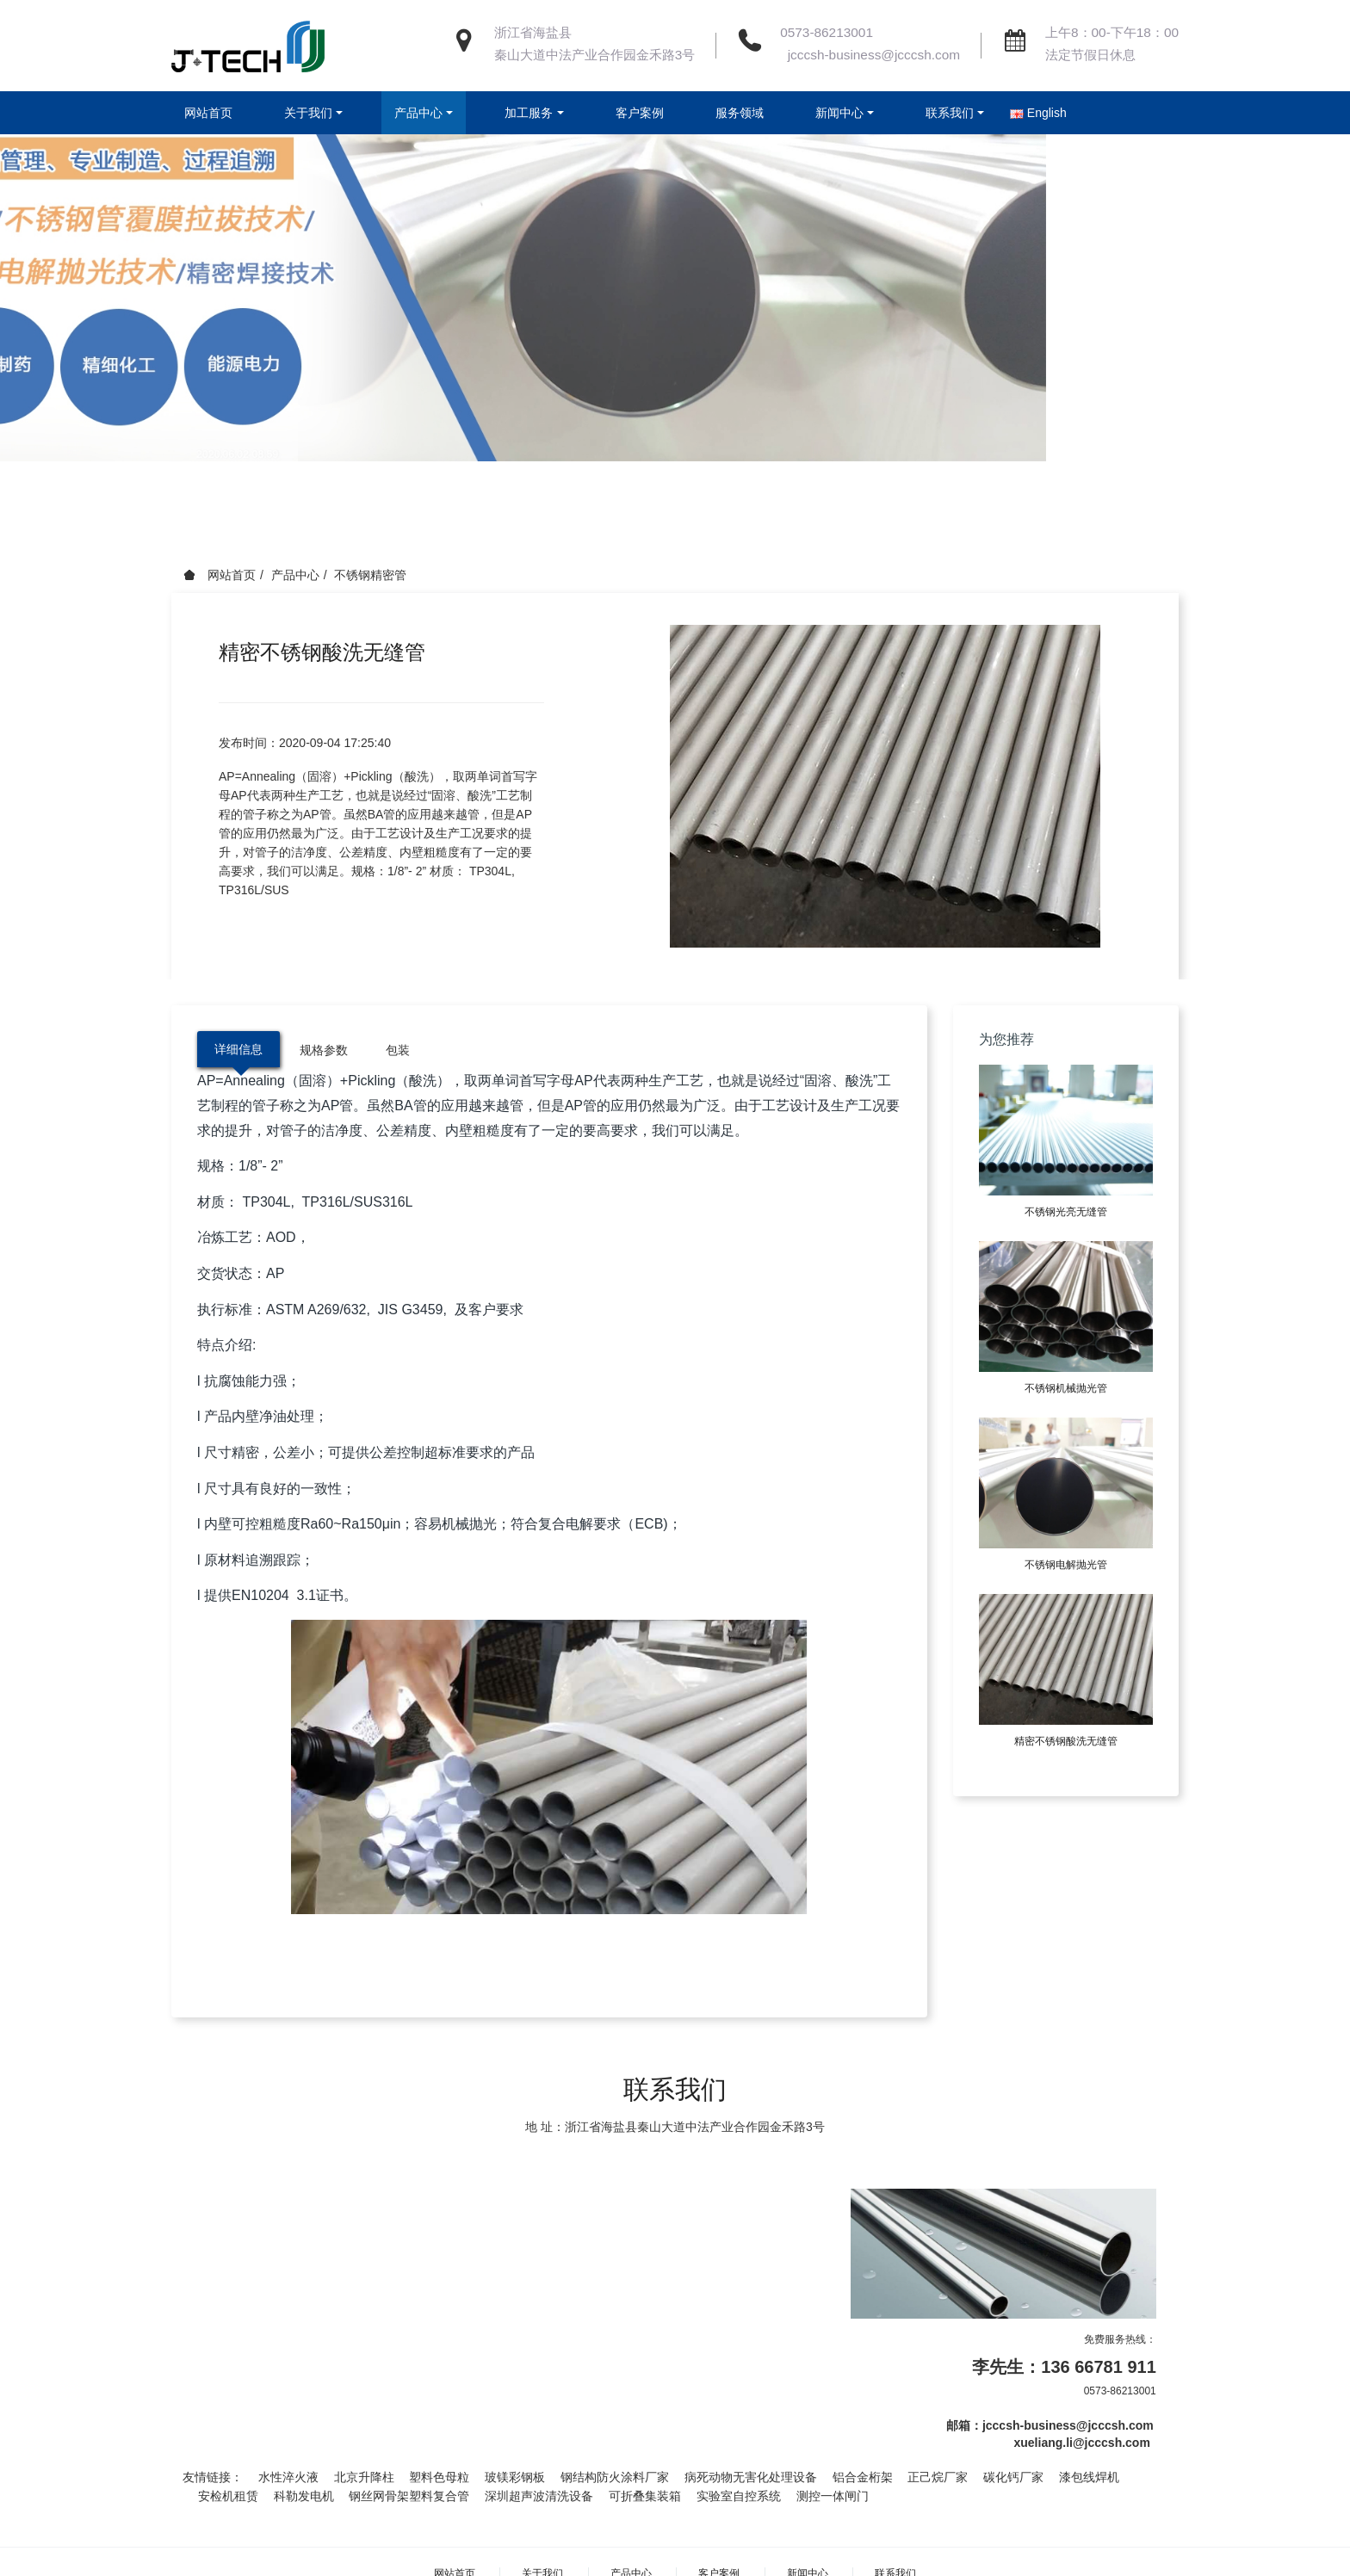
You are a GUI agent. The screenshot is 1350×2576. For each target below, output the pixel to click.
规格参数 (324, 1050)
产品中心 (295, 575)
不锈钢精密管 (370, 575)
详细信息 (238, 1049)
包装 (398, 1050)
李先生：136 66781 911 (1063, 2366)
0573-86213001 (826, 32)
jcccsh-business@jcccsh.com (870, 54)
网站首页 (208, 113)
